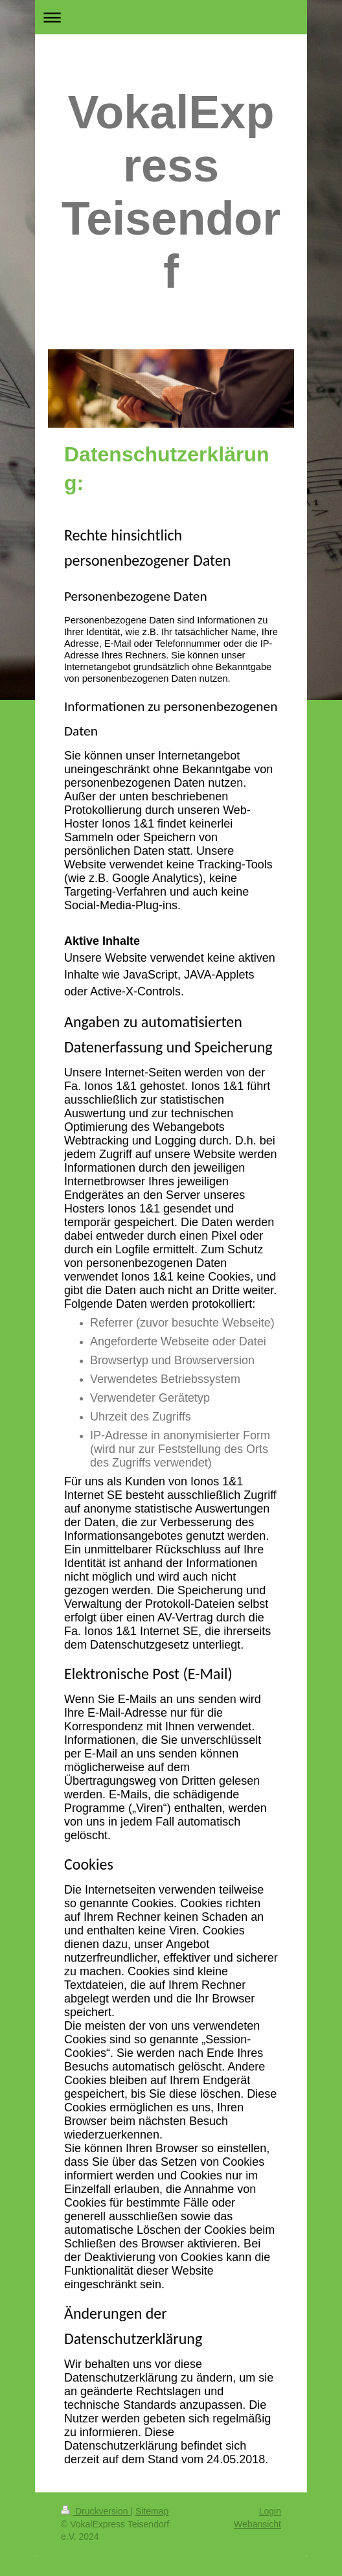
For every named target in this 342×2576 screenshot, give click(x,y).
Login (270, 2511)
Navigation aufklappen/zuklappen (171, 17)
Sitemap (151, 2511)
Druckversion (95, 2511)
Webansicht (257, 2524)
